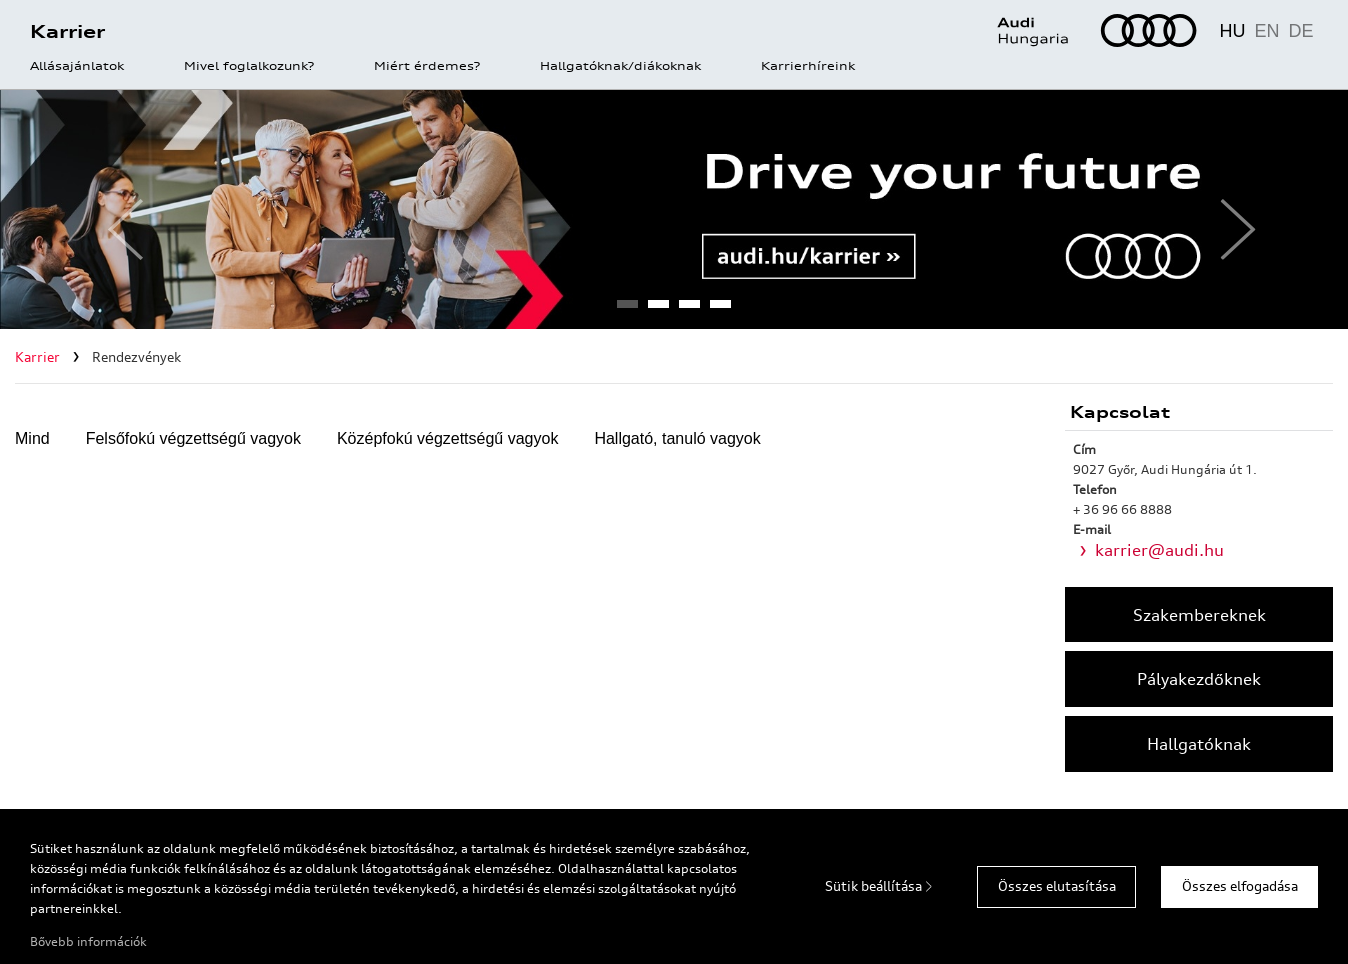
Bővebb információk (88, 941)
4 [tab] (720, 310)
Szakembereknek (1199, 615)
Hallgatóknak (1199, 744)
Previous (118, 209)
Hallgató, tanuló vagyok (677, 438)
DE (1300, 31)
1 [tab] (627, 310)
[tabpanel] (674, 209)
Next (1230, 209)
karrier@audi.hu (1159, 550)
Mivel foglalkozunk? (249, 67)
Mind (32, 438)
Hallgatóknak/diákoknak (620, 67)
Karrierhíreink (808, 67)
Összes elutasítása (1057, 886)
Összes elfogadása (1240, 886)
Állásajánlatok (77, 67)
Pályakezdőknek (1199, 679)
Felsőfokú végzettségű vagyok (193, 438)
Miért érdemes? (427, 67)
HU (1232, 31)
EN (1266, 31)
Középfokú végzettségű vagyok (447, 438)
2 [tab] (658, 310)
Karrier (67, 31)
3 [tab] (689, 310)
